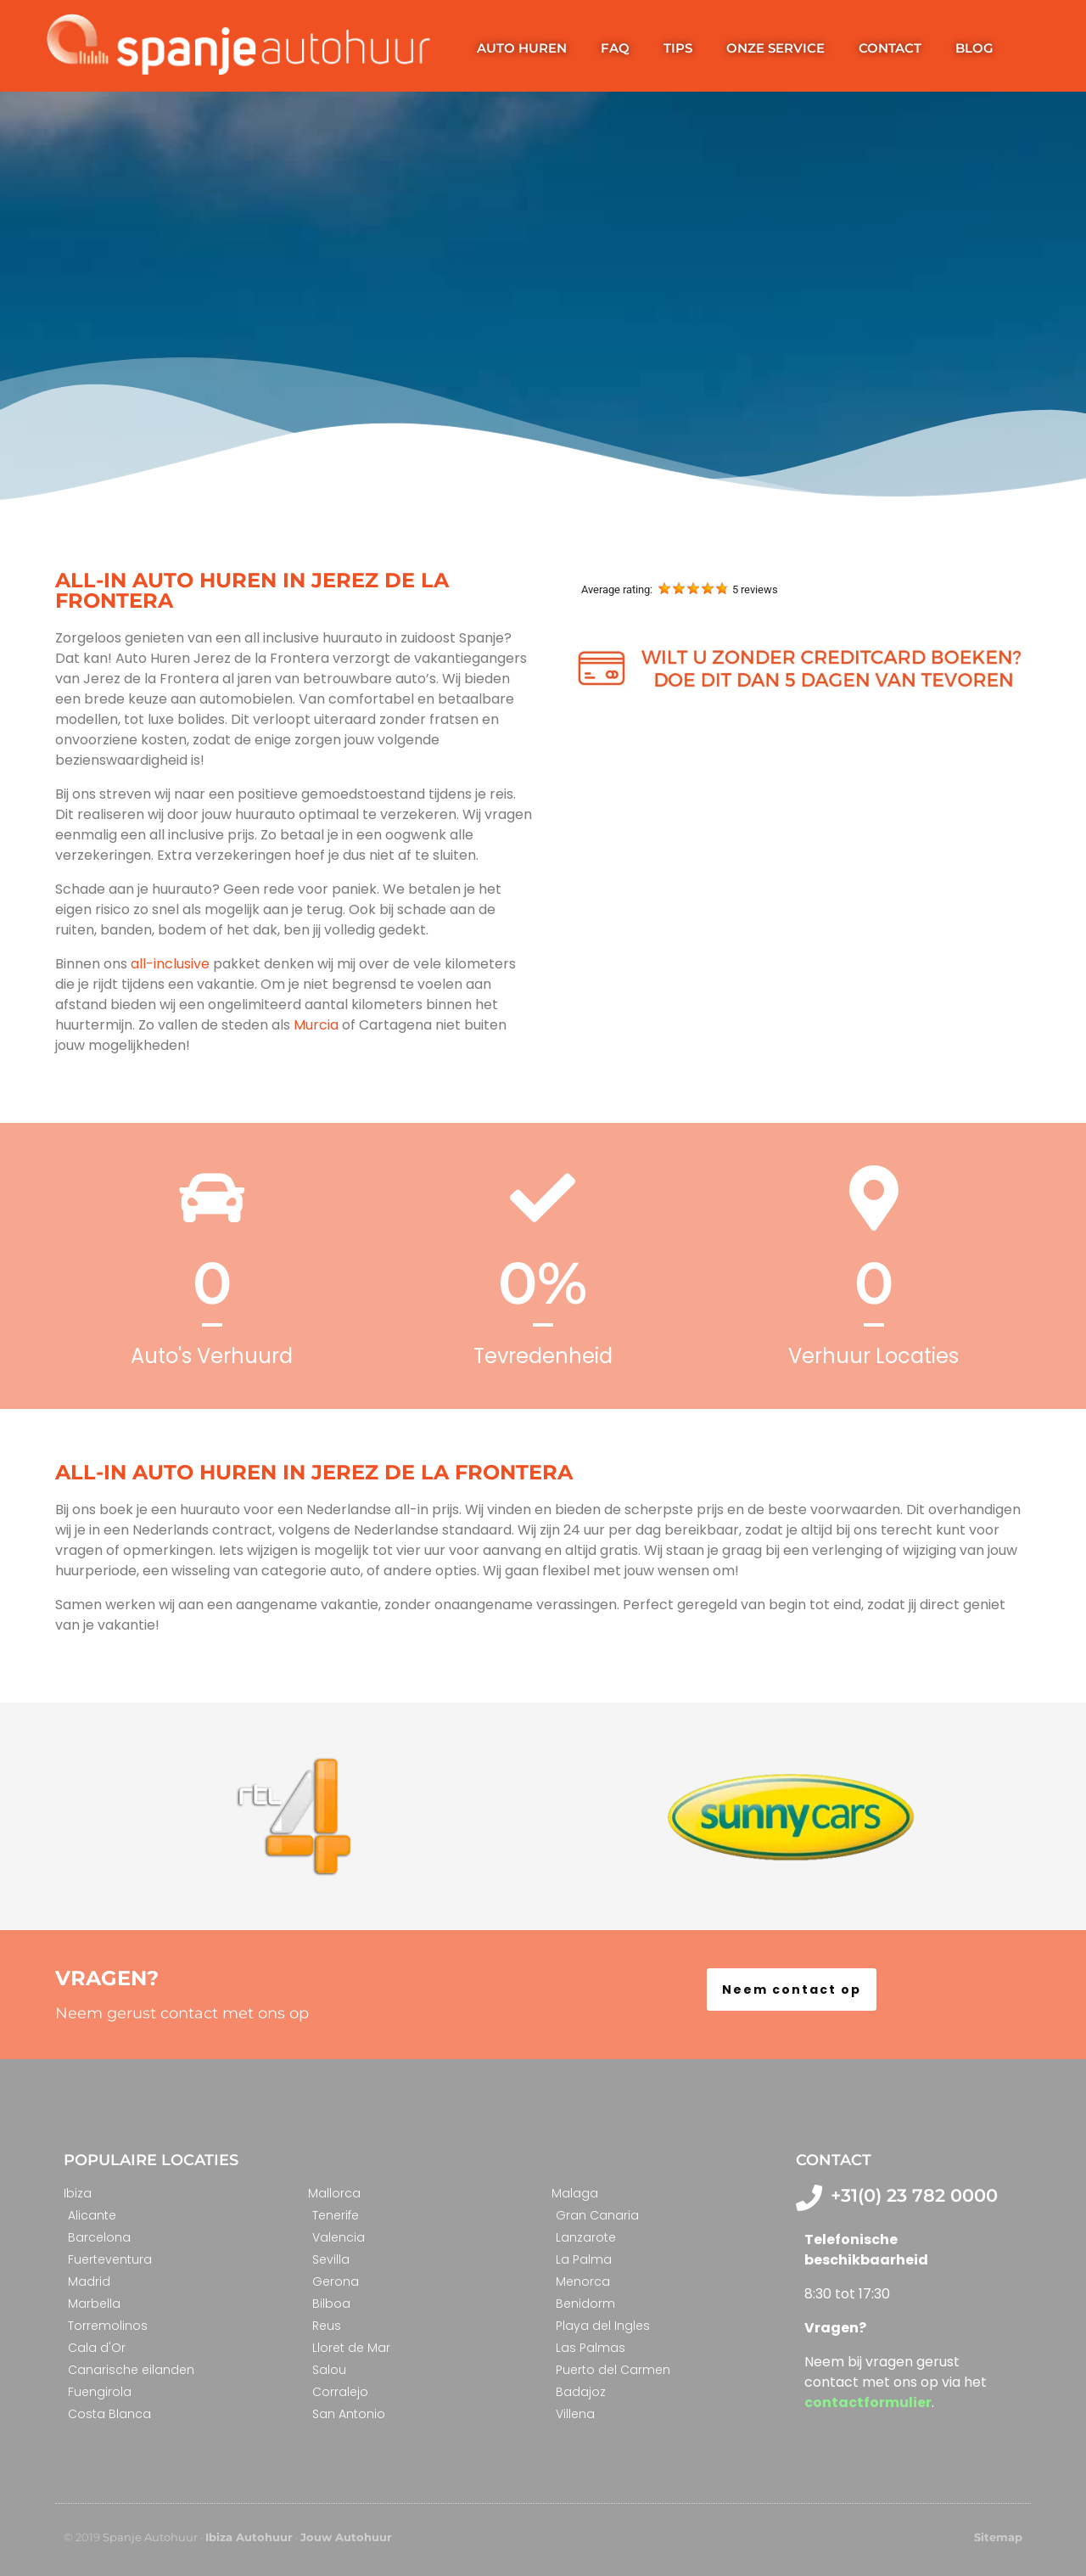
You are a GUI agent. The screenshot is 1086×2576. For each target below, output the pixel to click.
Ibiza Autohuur (249, 2537)
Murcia (314, 1025)
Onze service (775, 48)
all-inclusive (172, 964)
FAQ (615, 48)
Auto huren (522, 48)
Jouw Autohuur (346, 2537)
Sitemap (998, 2537)
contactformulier (868, 2402)
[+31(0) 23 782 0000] (809, 2198)
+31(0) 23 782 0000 (914, 2195)
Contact (890, 48)
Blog (974, 48)
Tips (677, 48)
